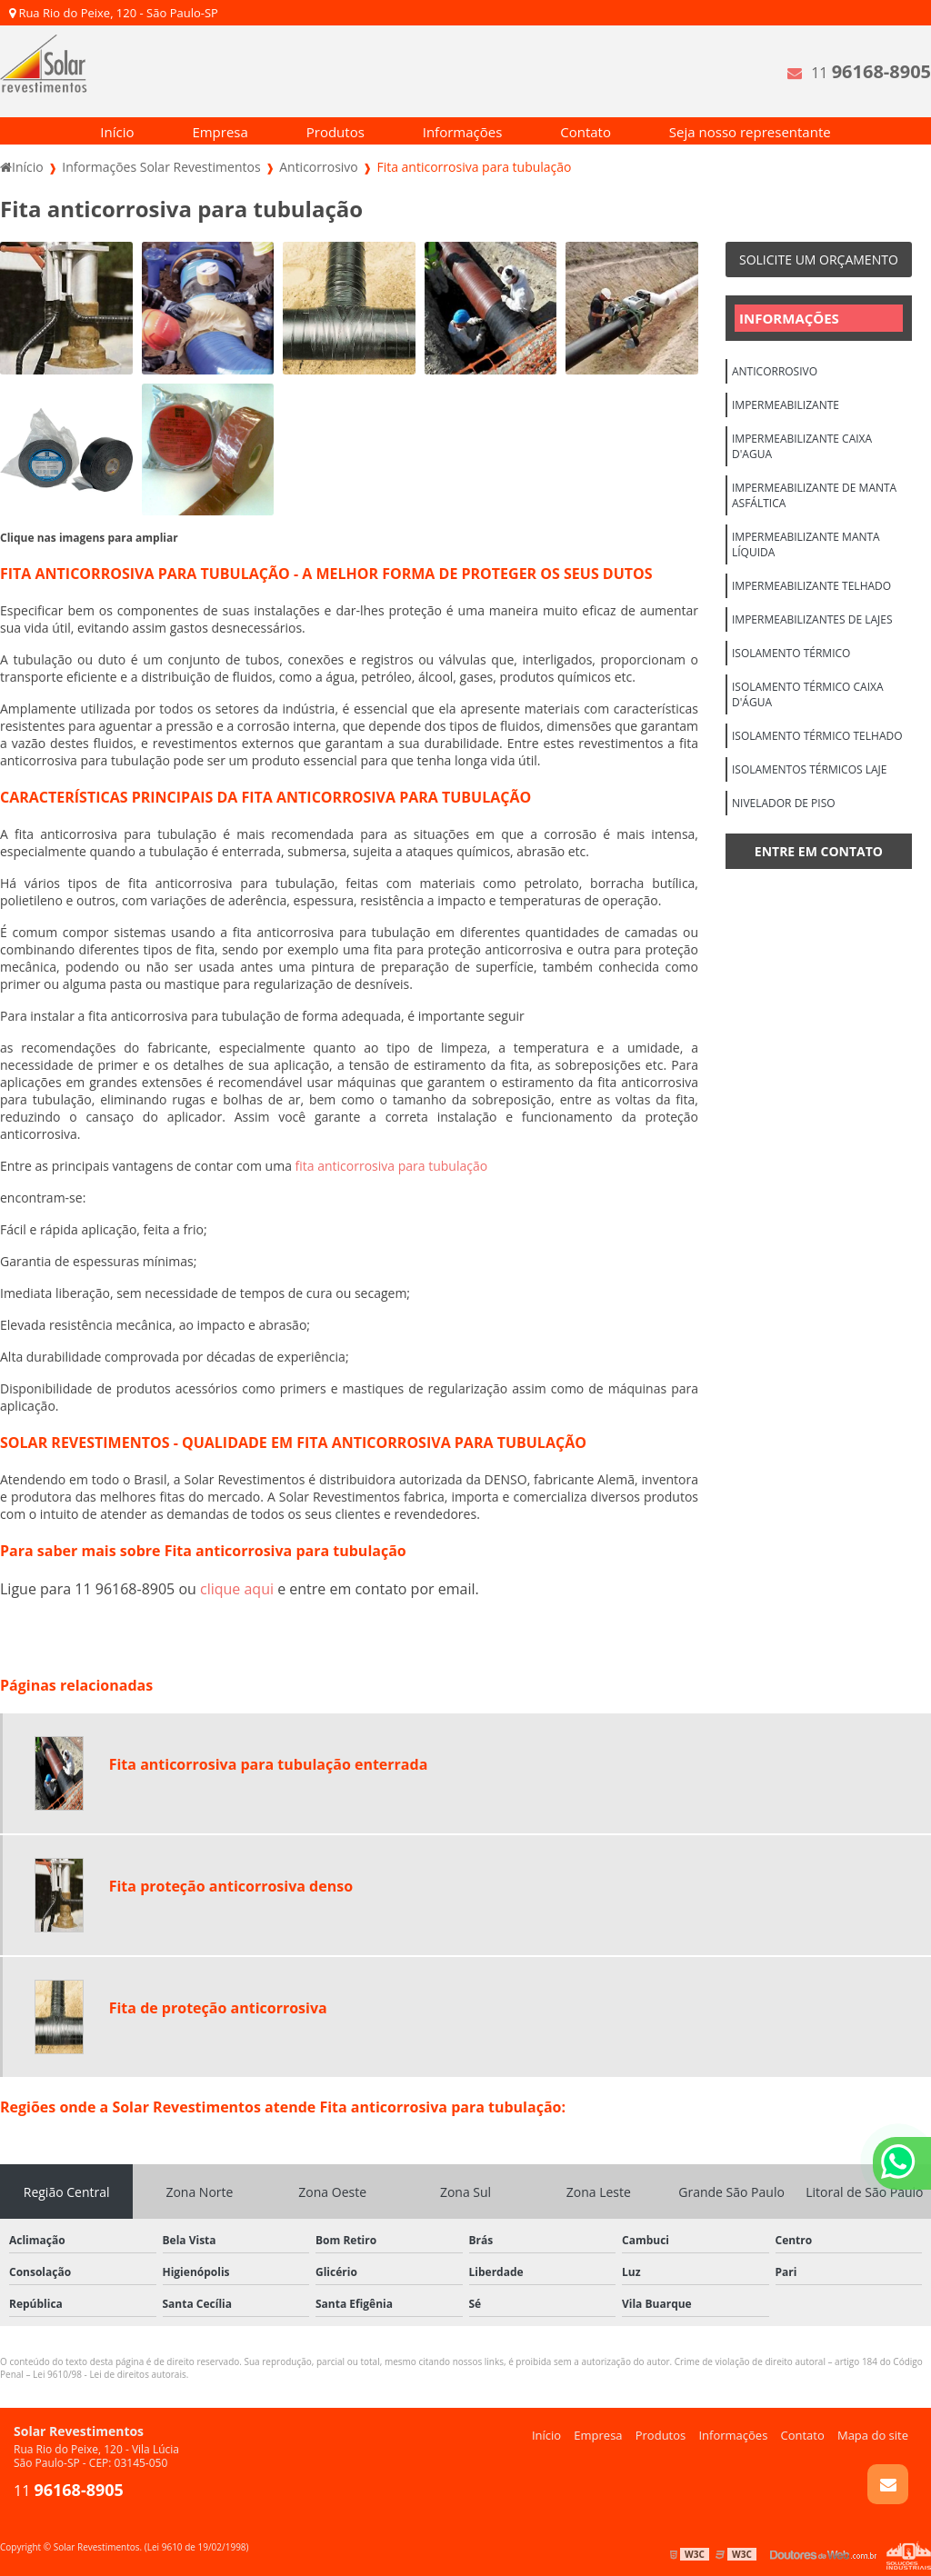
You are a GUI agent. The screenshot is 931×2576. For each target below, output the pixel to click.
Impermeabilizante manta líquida (806, 544)
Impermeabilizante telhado (811, 586)
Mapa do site (872, 2435)
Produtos (335, 132)
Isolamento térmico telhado (817, 736)
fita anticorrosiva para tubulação (391, 1165)
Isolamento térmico (791, 653)
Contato (585, 132)
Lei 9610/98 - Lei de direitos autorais (109, 2374)
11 (871, 71)
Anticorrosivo (774, 371)
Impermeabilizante (785, 405)
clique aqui (237, 1589)
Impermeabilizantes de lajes (812, 619)
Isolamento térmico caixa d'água (808, 694)
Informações (463, 132)
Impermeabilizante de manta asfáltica (814, 495)
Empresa (219, 132)
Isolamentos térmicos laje (809, 769)
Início (117, 132)
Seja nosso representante (750, 132)
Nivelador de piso (784, 803)
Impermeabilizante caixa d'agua (802, 446)
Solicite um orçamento (818, 259)
